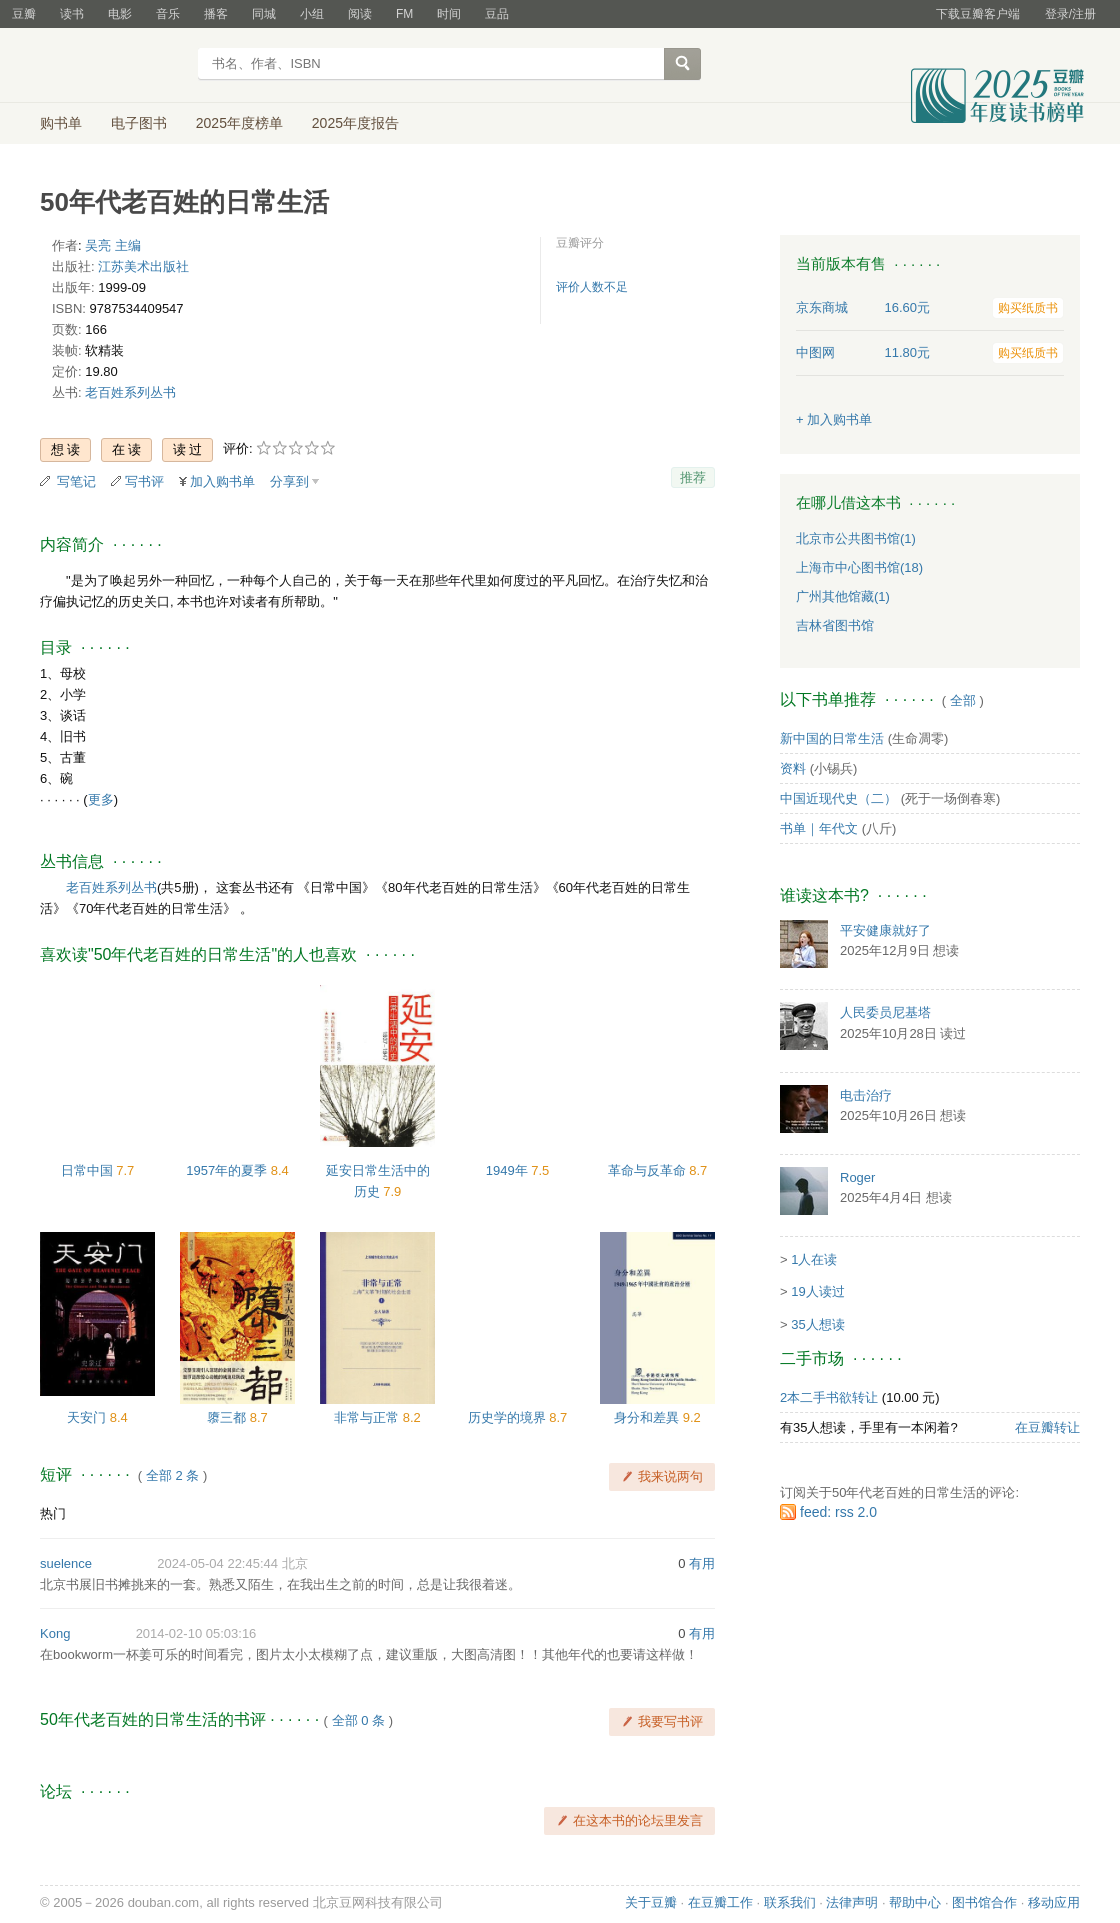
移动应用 (1054, 1902)
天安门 (88, 1417)
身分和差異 (648, 1417)
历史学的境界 (509, 1417)
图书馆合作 (984, 1902)
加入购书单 (222, 481)
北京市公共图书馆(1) (856, 538)
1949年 (509, 1170)
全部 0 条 (358, 1720)
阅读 (360, 14)
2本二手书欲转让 (829, 1397)
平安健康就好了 (885, 930)
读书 (72, 14)
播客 (216, 14)
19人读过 (817, 1291)
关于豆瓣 (651, 1902)
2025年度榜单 (239, 123)
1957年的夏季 (228, 1170)
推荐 (693, 477)
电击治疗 (866, 1095)
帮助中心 (915, 1902)
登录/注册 (1070, 14)
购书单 (61, 123)
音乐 (168, 14)
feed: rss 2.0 (838, 1512)
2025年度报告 (355, 123)
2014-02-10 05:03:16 (196, 1633)
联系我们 (790, 1902)
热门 (53, 1513)
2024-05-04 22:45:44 (217, 1563)
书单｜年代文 (819, 828)
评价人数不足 (592, 287)
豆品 (497, 14)
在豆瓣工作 (720, 1902)
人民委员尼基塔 (885, 1012)
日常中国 (89, 1170)
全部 (963, 700)
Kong (55, 1633)
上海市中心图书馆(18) (859, 567)
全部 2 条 (172, 1475)
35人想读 (817, 1324)
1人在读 (814, 1259)
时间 (449, 14)
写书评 (144, 481)
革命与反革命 (649, 1170)
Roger (857, 1177)
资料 (793, 768)
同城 (264, 14)
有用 (702, 1563)
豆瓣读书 (112, 66)
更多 (101, 799)
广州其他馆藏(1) (843, 596)
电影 (120, 14)
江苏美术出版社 (143, 266)
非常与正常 (368, 1417)
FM (404, 14)
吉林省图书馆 (835, 625)
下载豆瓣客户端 (978, 14)
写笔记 (76, 481)
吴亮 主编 (113, 245)
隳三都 (228, 1417)
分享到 (289, 481)
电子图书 (139, 123)
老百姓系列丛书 (130, 392)
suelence (66, 1563)
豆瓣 (24, 14)
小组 (312, 14)
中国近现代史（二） (838, 798)
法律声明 (852, 1902)
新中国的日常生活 (832, 738)
